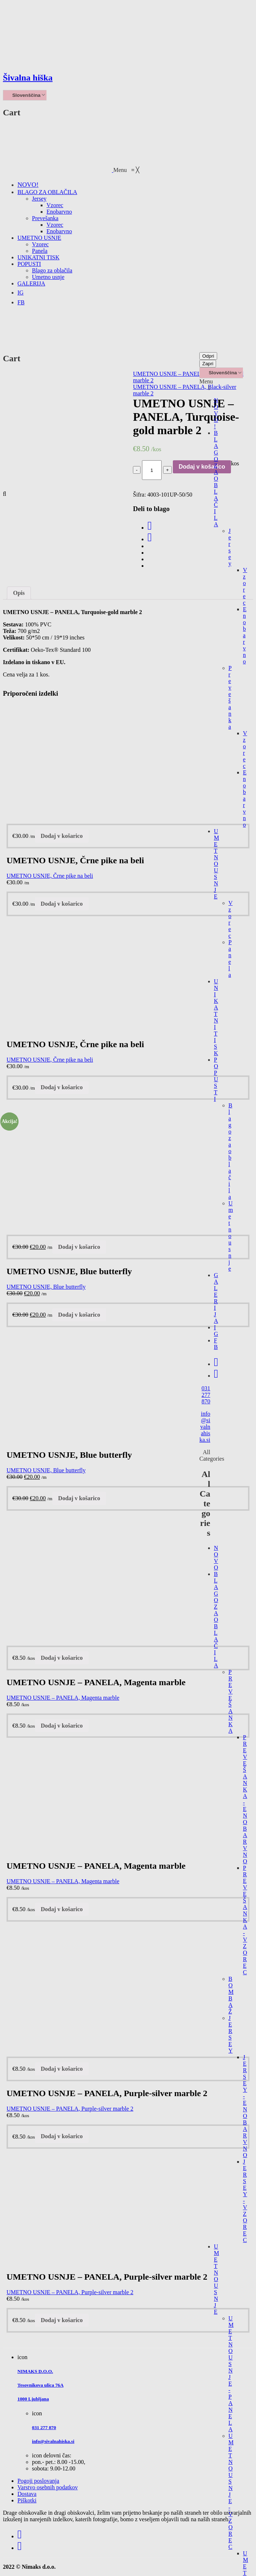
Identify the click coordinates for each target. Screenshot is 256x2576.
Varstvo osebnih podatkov (47, 2487)
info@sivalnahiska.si (204, 1427)
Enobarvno (245, 635)
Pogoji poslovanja (38, 2481)
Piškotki (26, 2500)
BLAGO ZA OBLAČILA (216, 478)
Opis (19, 593)
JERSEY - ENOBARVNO (245, 2106)
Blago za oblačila (230, 1151)
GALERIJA (216, 1298)
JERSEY (230, 2034)
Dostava (26, 2494)
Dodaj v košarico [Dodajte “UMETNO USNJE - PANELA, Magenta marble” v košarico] (62, 1658)
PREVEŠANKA (230, 1701)
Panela (230, 958)
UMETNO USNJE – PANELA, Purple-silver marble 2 (70, 2109)
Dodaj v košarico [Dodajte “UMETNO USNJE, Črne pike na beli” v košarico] (62, 836)
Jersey (229, 547)
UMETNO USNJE (216, 864)
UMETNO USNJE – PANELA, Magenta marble (63, 1698)
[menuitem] (27, 185)
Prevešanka (230, 697)
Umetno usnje (230, 1236)
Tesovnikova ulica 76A (40, 2385)
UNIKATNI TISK (216, 1017)
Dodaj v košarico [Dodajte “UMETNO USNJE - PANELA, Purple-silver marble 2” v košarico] (62, 2069)
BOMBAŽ (230, 1995)
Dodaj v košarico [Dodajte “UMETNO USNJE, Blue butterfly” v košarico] (79, 1247)
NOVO (216, 1558)
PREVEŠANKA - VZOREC (245, 1920)
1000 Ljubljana (33, 2399)
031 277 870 (206, 1394)
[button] (126, 170)
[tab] (19, 593)
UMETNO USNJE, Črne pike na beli (50, 876)
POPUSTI (216, 1079)
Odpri (208, 356)
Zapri (207, 363)
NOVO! (216, 413)
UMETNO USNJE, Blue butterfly (46, 1287)
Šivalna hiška (28, 77)
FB (216, 1343)
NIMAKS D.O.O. (35, 2371)
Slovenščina (23, 95)
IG (216, 1330)
